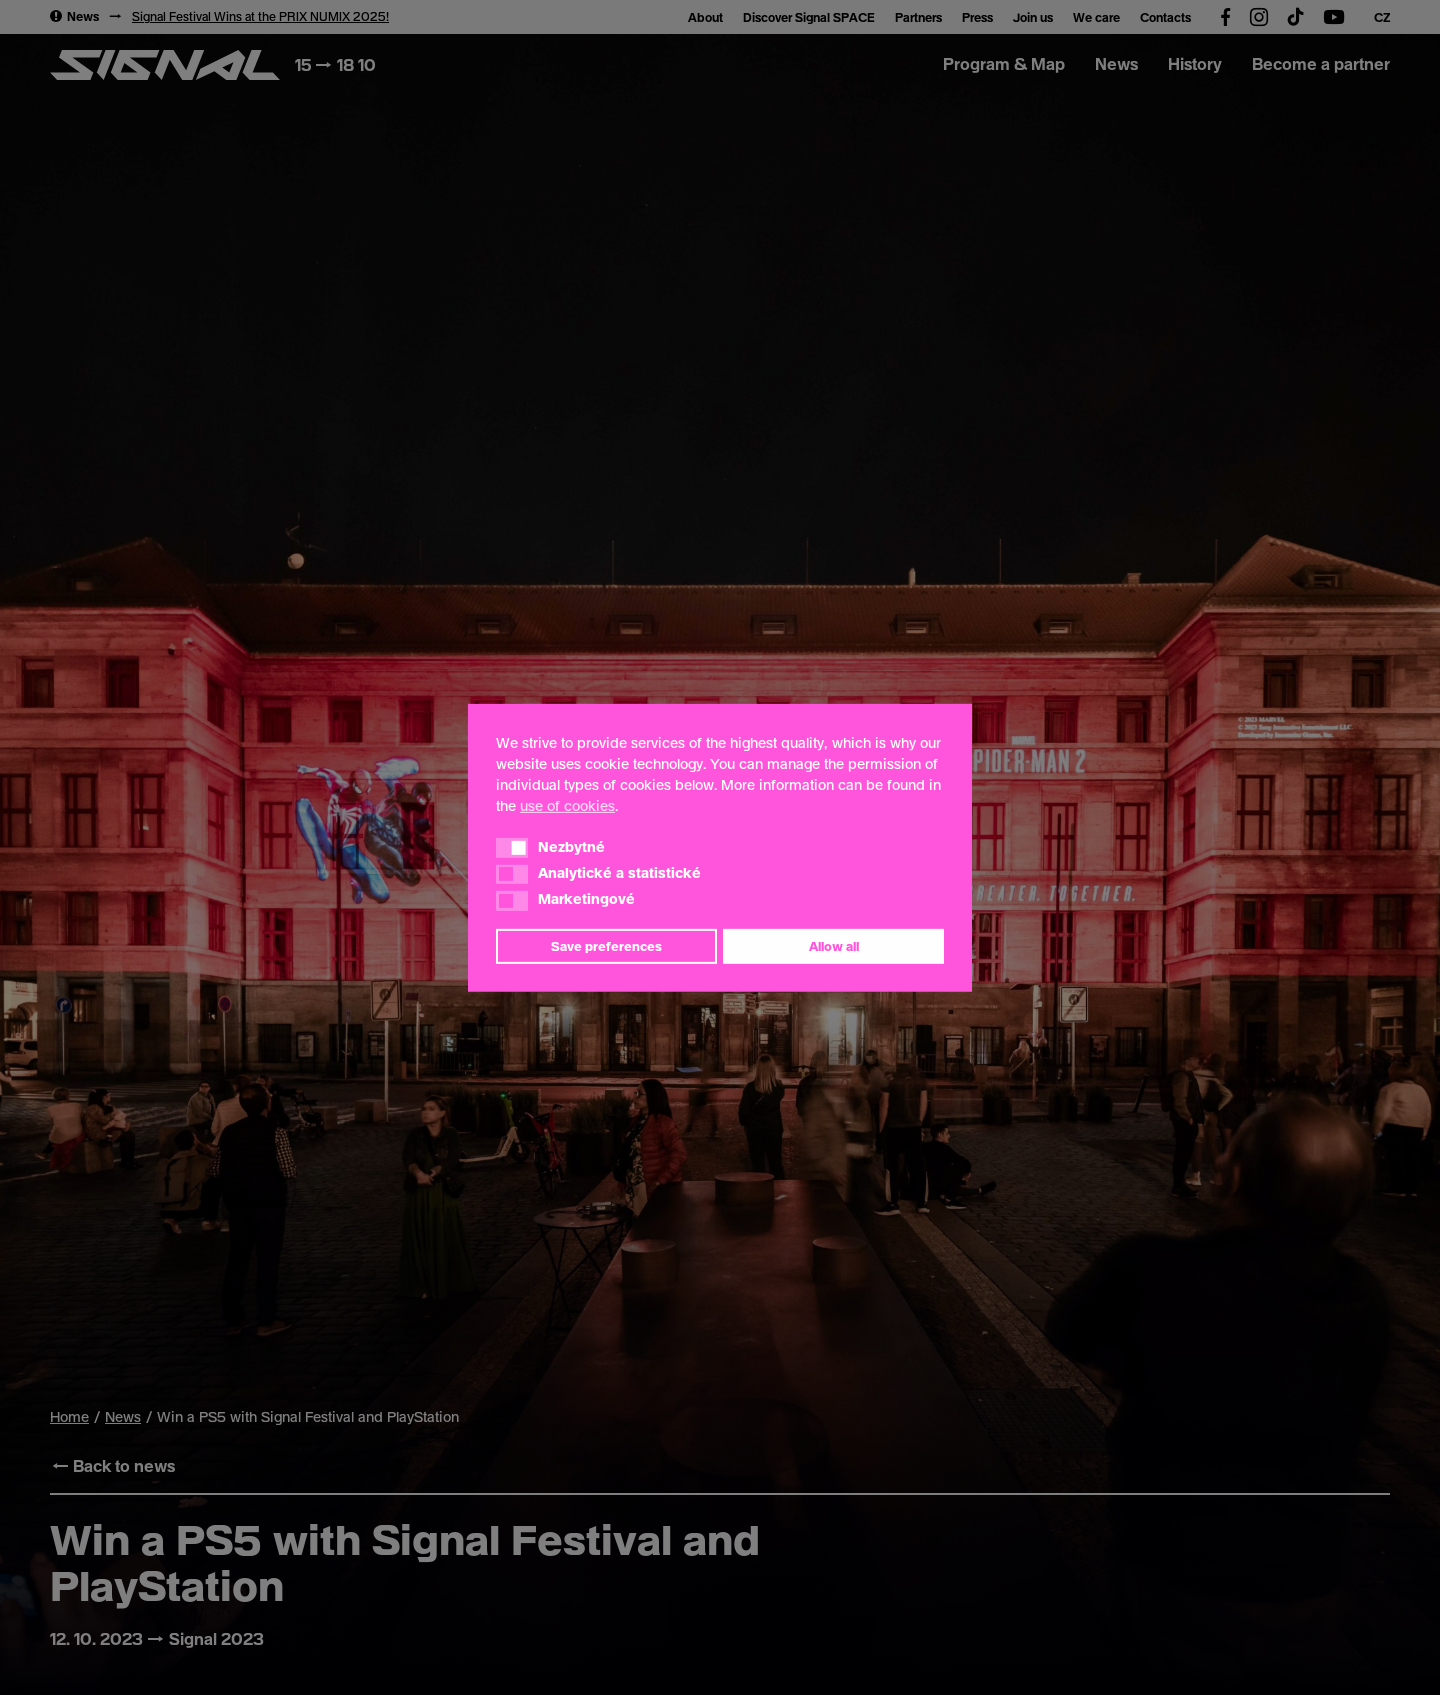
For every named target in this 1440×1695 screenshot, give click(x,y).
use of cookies (567, 804)
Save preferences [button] (606, 946)
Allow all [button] (834, 946)
